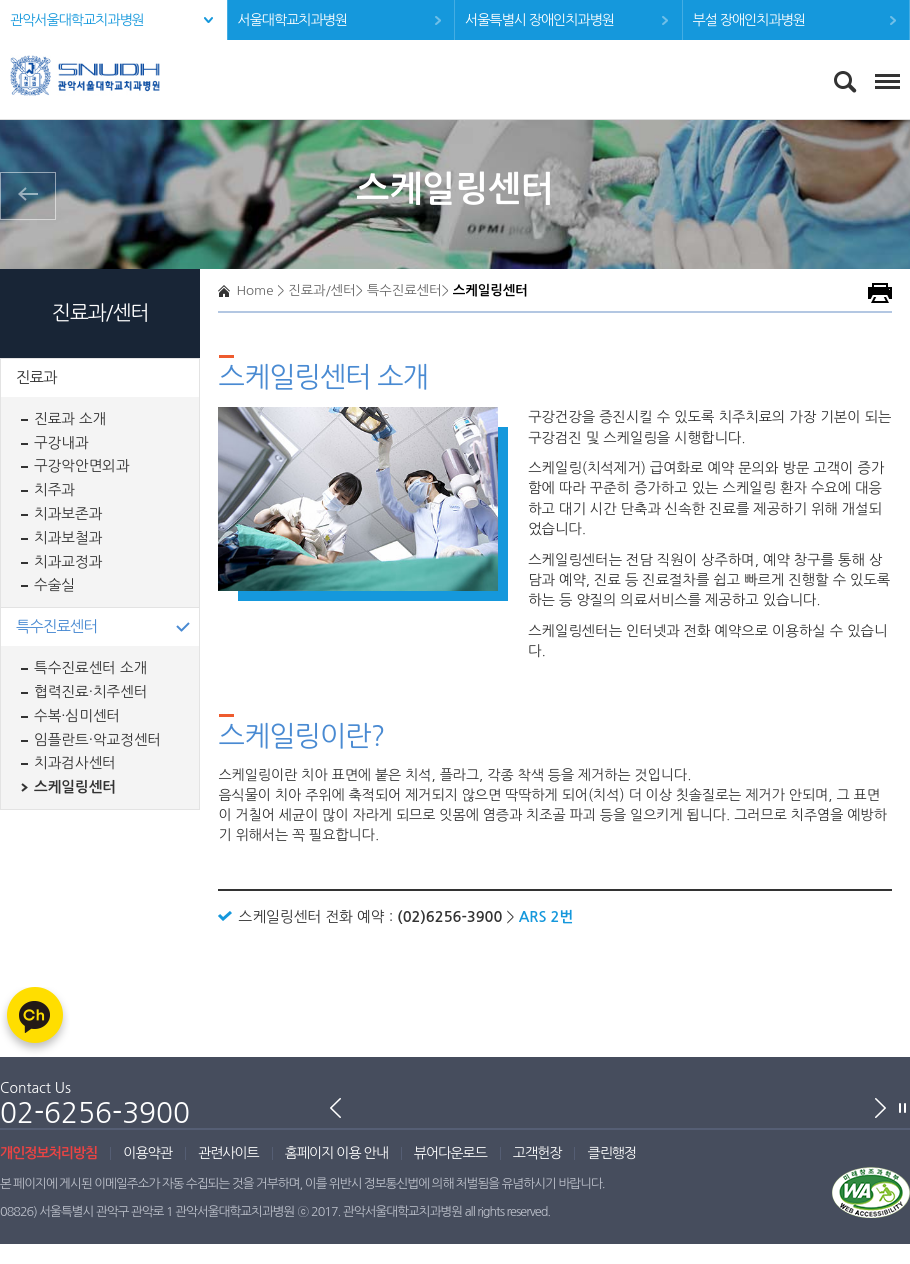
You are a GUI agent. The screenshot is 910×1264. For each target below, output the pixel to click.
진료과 (36, 377)
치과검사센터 (75, 763)
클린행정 (611, 1153)
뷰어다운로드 (450, 1153)
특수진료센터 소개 (90, 668)
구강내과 (61, 443)
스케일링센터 (75, 787)
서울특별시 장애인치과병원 (539, 20)
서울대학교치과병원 (292, 20)
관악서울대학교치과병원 (77, 20)
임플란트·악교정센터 (97, 740)
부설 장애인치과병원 (749, 20)
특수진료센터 (56, 626)
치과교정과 (68, 562)
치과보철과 (68, 538)
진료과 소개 (70, 419)
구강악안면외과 (82, 466)
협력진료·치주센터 (91, 692)
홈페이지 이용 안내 (336, 1153)
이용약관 (147, 1153)
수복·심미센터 (77, 716)
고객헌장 (537, 1153)
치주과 (54, 490)
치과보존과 (68, 514)
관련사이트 (228, 1153)
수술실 (54, 585)
